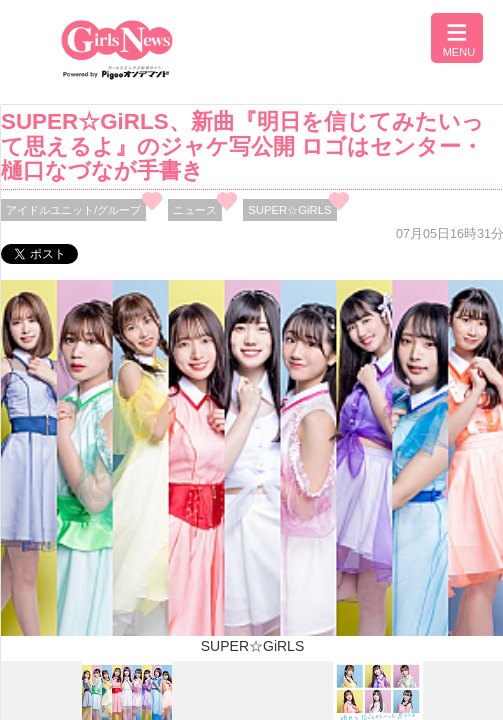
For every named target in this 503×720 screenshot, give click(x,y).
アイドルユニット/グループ (73, 210)
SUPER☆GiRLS (289, 210)
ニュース (195, 210)
